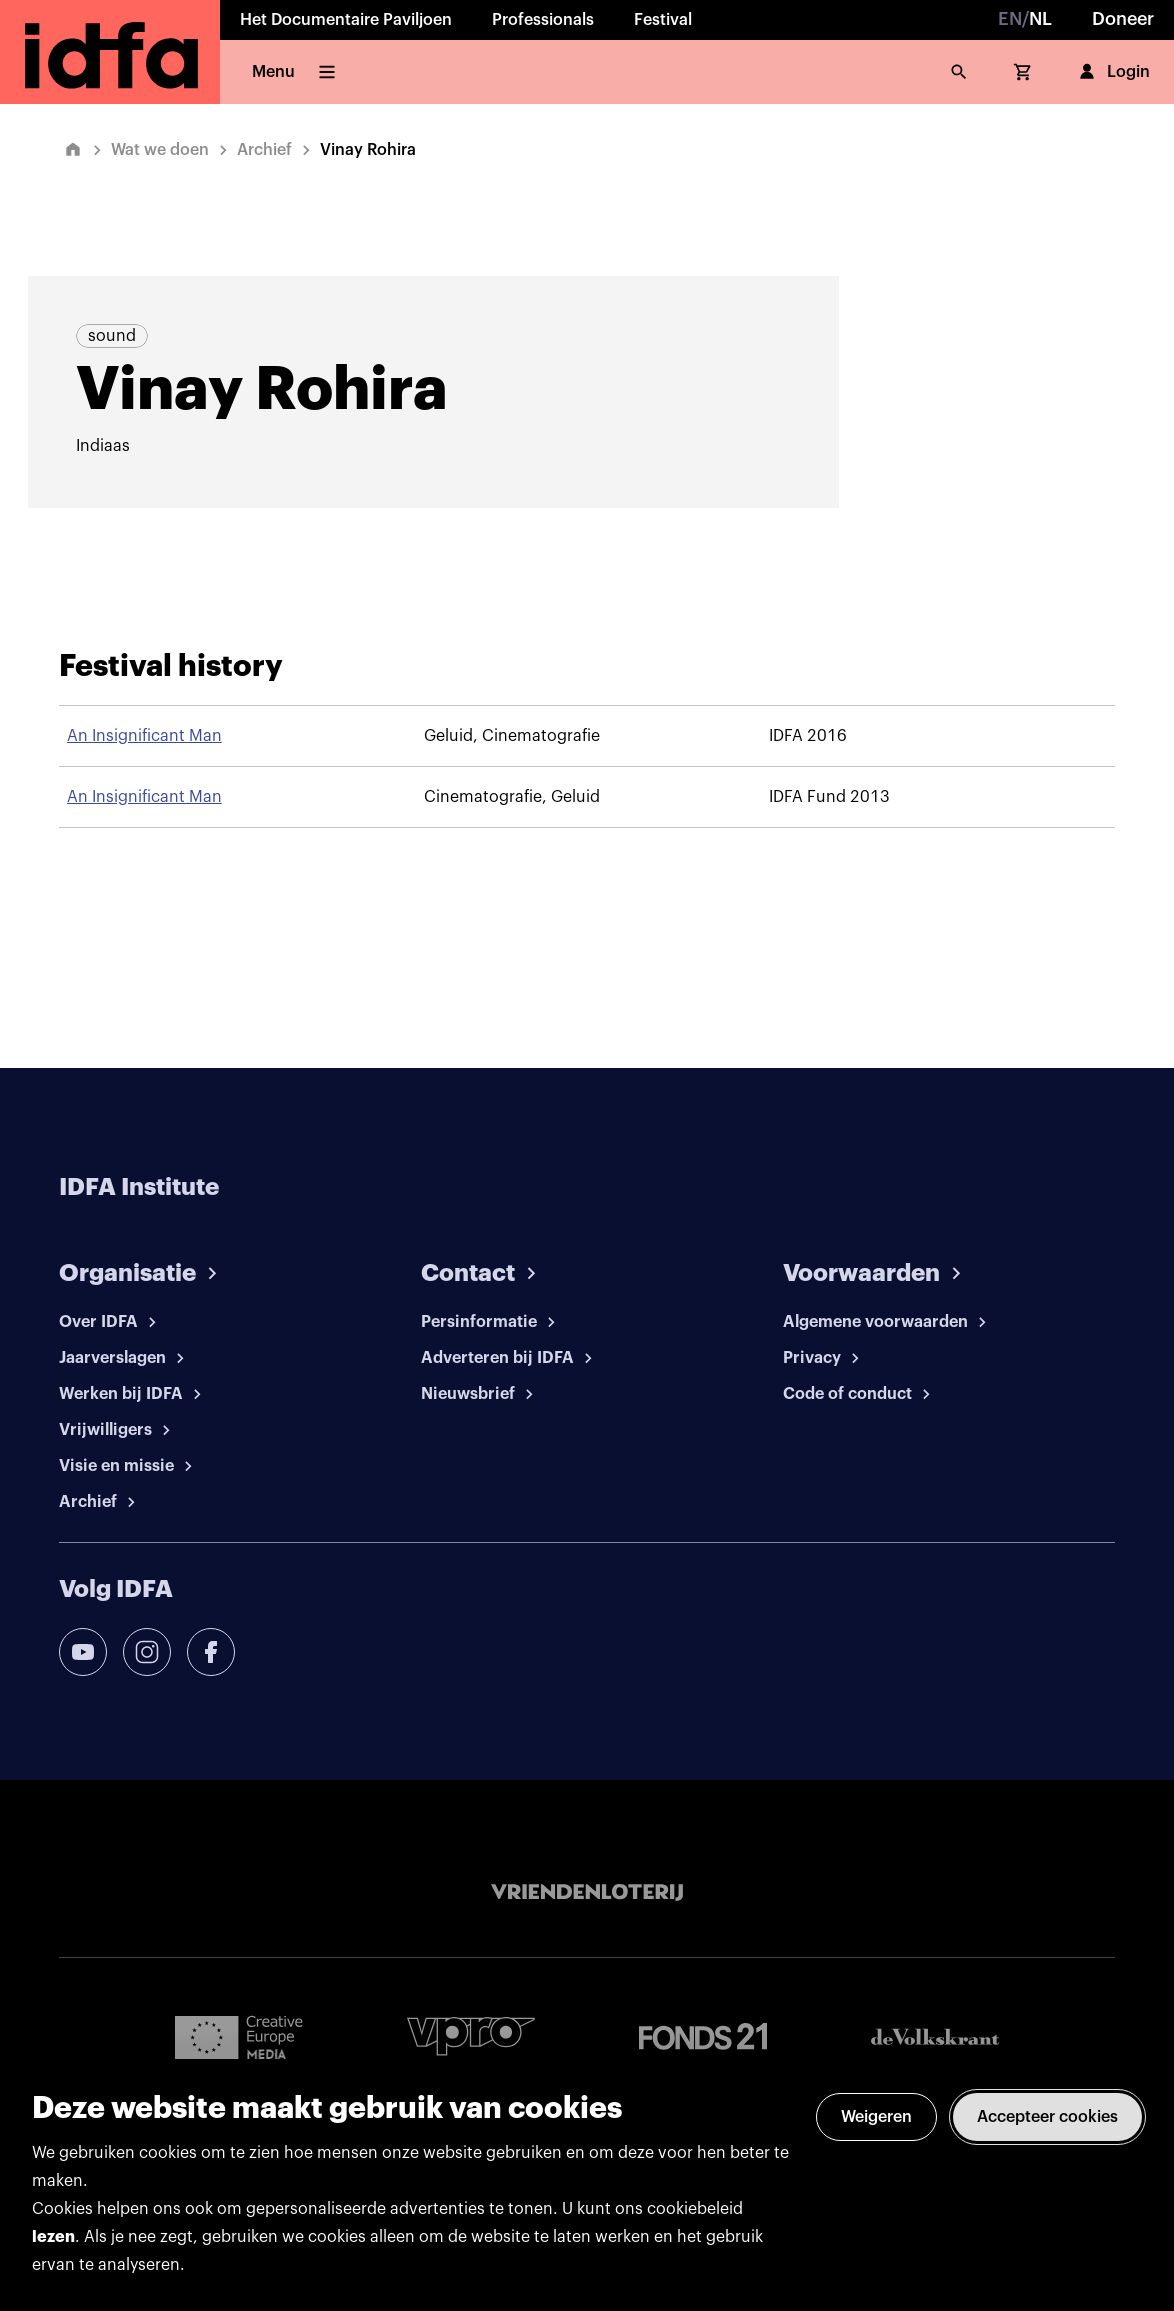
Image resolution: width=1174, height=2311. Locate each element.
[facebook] (211, 1652)
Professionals (543, 20)
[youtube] (83, 1652)
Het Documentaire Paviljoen (346, 20)
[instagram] (147, 1652)
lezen (53, 2237)
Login (1112, 72)
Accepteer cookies (1047, 2117)
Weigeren (876, 2117)
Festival (663, 20)
